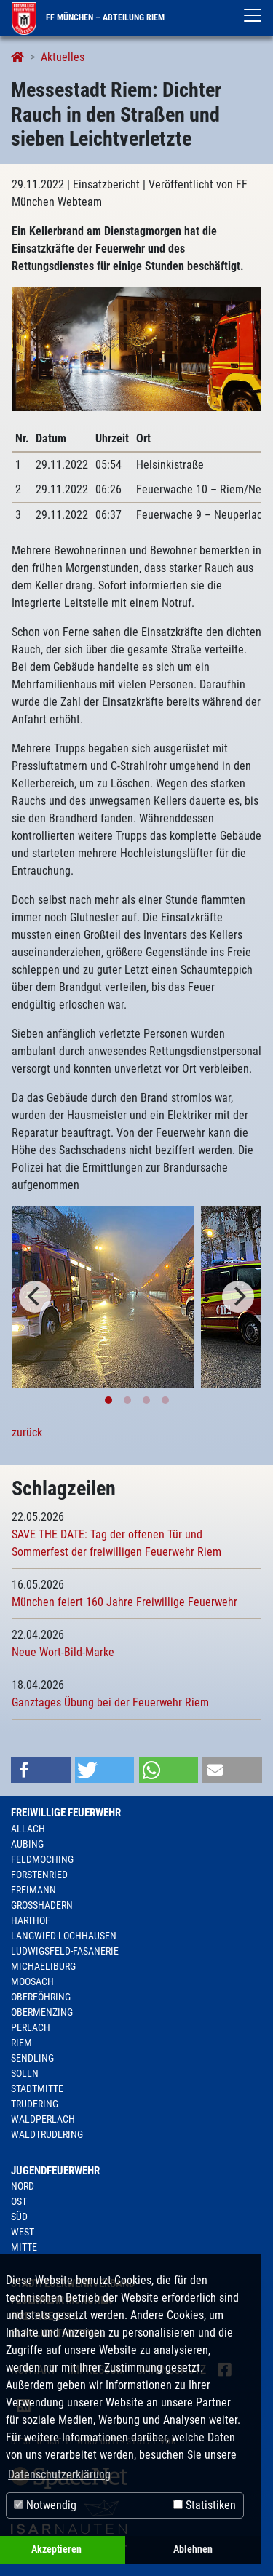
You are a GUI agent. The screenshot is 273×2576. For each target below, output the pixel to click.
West (22, 2232)
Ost (19, 2201)
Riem (21, 2042)
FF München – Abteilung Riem (88, 17)
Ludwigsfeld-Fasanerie (65, 1951)
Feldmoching (42, 1859)
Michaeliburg (43, 1966)
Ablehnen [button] (193, 2549)
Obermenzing (42, 2012)
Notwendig (45, 2505)
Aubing (27, 1844)
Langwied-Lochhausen (63, 1935)
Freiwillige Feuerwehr (66, 1812)
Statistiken (204, 2505)
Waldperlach (43, 2119)
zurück (27, 1432)
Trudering (34, 2104)
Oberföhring (41, 1997)
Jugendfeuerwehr (55, 2170)
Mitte (24, 2247)
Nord (22, 2186)
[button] (41, 1770)
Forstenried (39, 1874)
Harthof (30, 1920)
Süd (19, 2216)
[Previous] (35, 1297)
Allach (28, 1828)
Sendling (32, 2058)
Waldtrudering (47, 2134)
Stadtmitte (37, 2088)
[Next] (238, 1297)
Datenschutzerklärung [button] (59, 2474)
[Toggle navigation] (252, 15)
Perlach (30, 2027)
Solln (25, 2073)
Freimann (33, 1890)
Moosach (32, 1981)
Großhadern (42, 1905)
